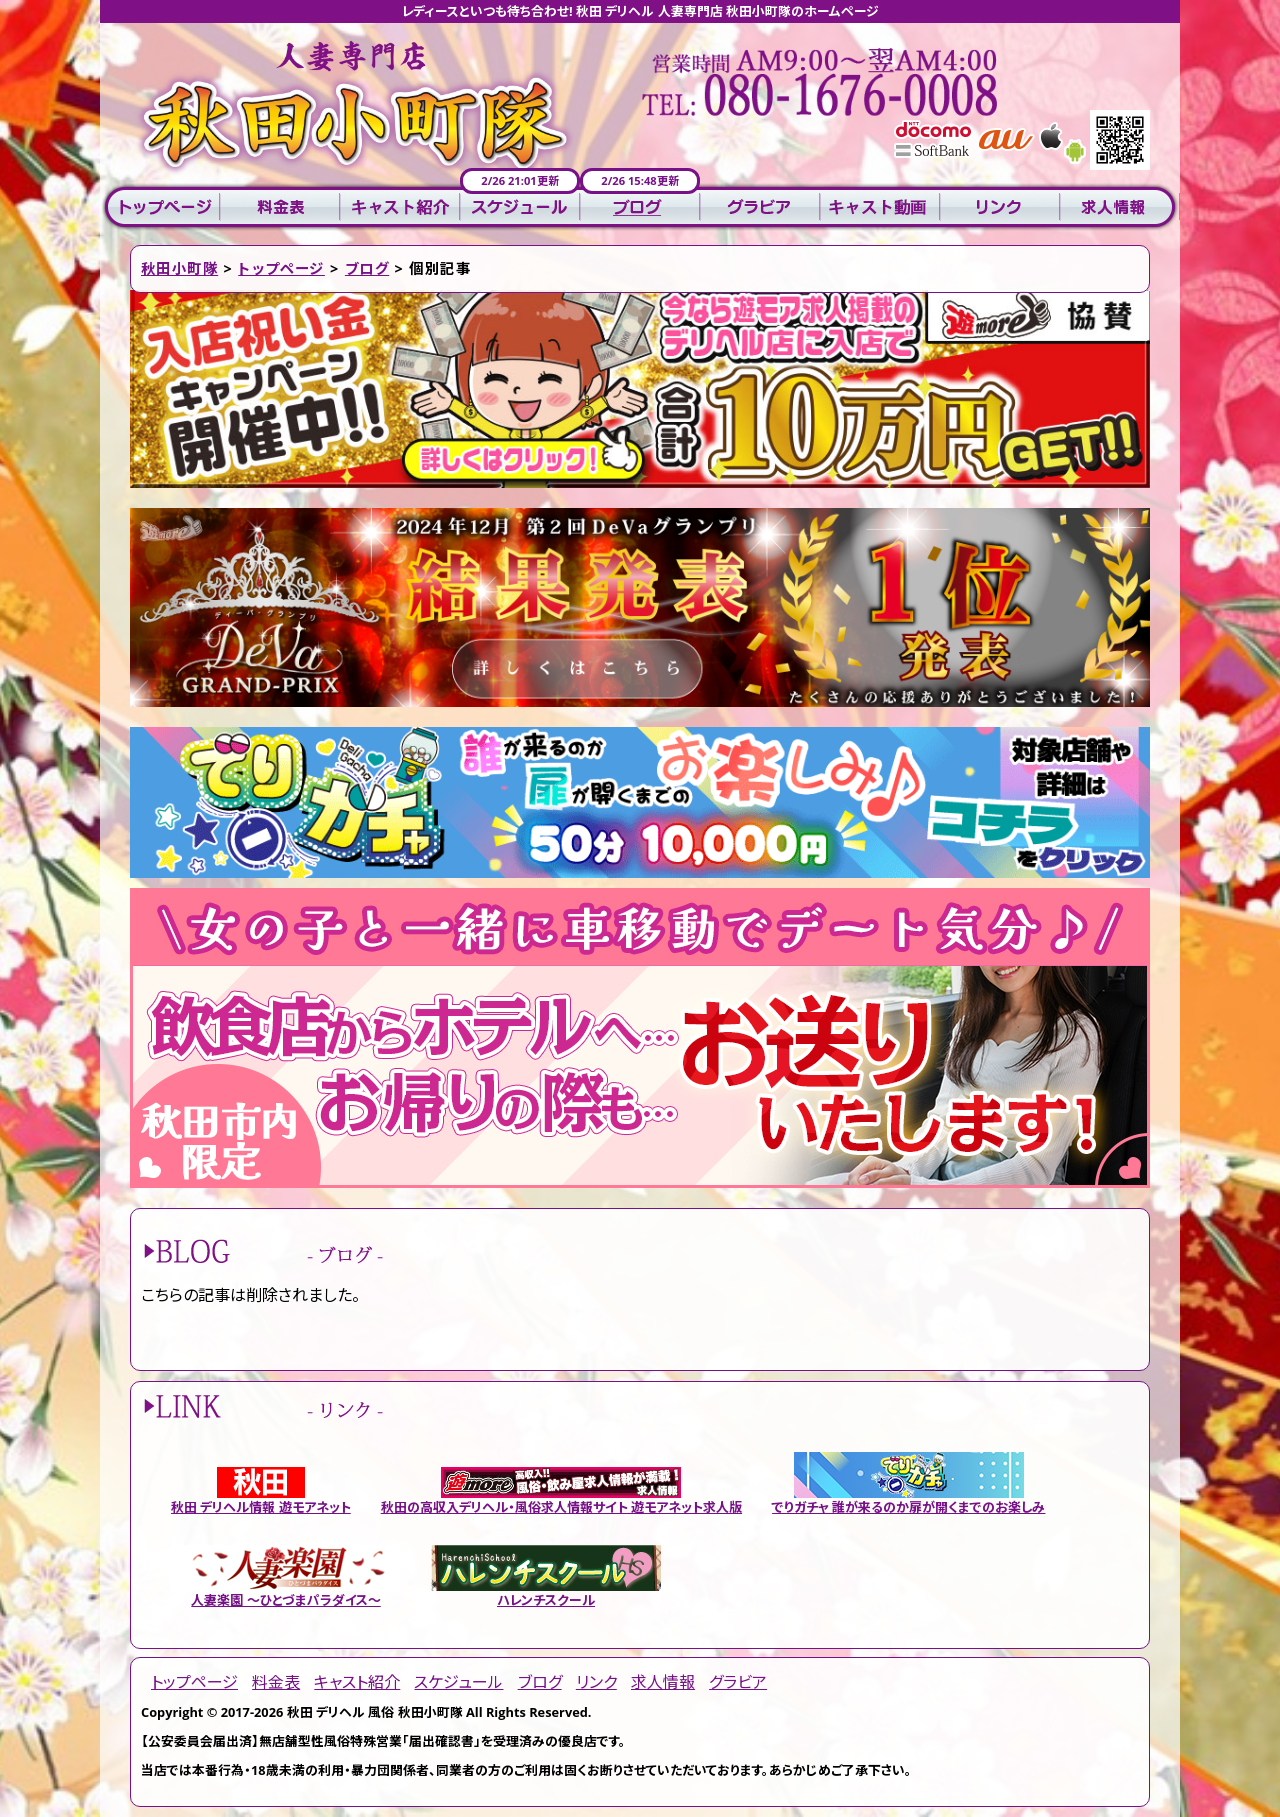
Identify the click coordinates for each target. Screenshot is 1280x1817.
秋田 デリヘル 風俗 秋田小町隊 (375, 1712)
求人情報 (1120, 207)
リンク (1000, 207)
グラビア (760, 207)
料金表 (280, 207)
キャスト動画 (880, 207)
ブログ (640, 207)
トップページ (160, 207)
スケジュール (520, 207)
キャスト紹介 (400, 207)
